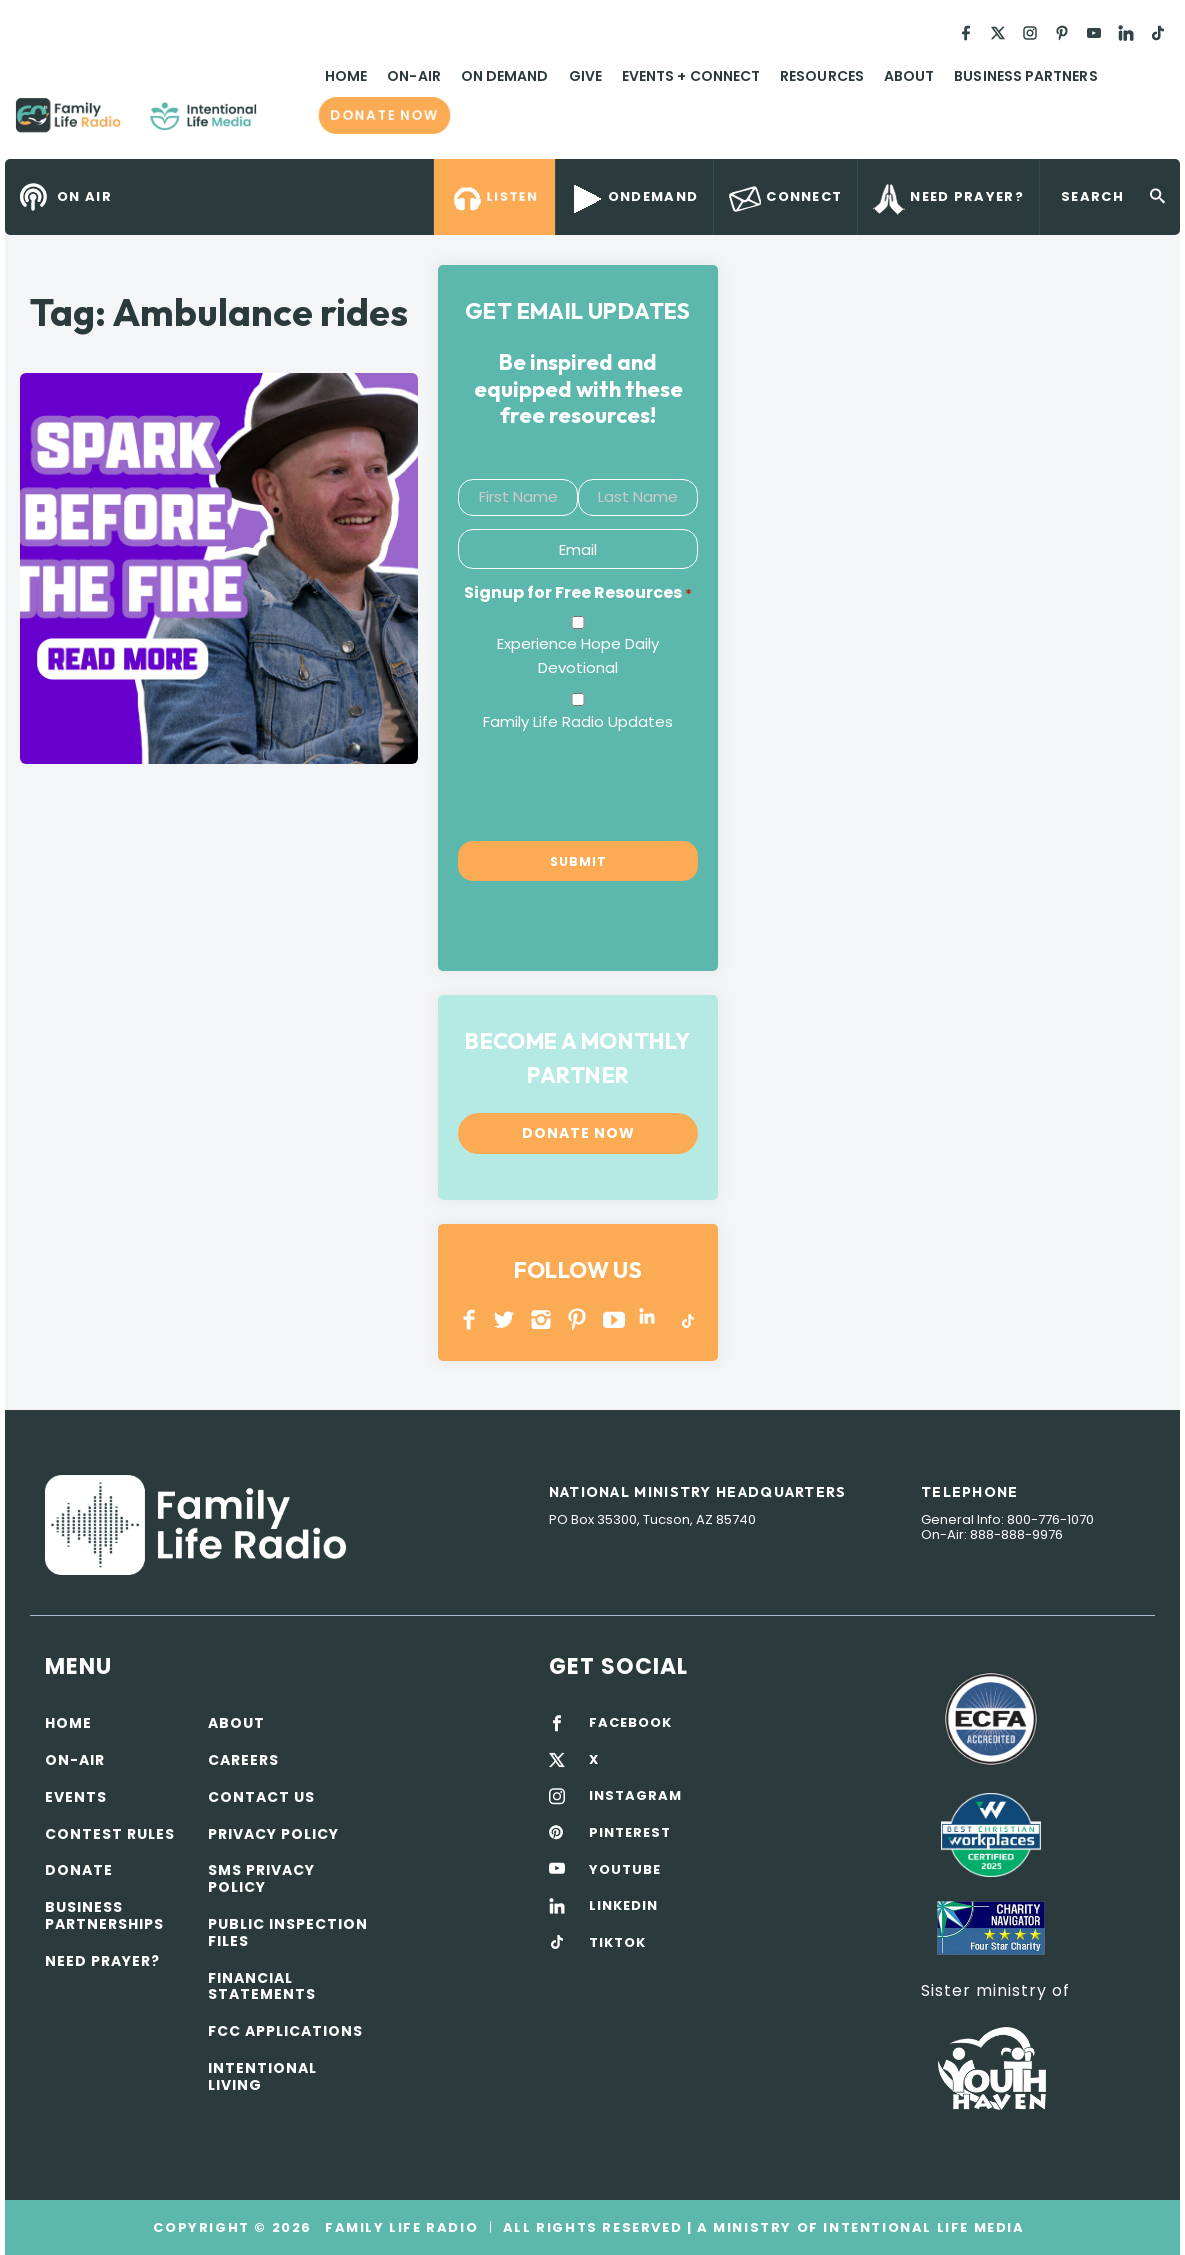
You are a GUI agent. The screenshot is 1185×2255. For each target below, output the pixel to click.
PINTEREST (577, 1319)
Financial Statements (262, 1986)
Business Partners (1025, 76)
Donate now (385, 116)
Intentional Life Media (922, 2227)
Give (585, 76)
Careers (243, 1760)
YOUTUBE (614, 1319)
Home (346, 76)
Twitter (505, 1319)
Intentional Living (262, 2076)
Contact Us (261, 1797)
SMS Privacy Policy (261, 1878)
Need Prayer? (102, 1961)
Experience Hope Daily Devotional (578, 655)
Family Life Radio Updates (578, 721)
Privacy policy (273, 1834)
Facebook (469, 1319)
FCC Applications (285, 2031)
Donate (79, 1870)
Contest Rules (110, 1834)
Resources (822, 76)
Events (76, 1797)
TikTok (686, 1319)
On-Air (413, 76)
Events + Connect (691, 76)
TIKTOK (617, 1943)
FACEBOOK (630, 1723)
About (909, 76)
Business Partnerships (104, 1915)
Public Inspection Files (288, 1932)
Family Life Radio (286, 123)
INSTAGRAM (541, 1319)
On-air (75, 1760)
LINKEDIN (650, 1319)
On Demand (505, 76)
